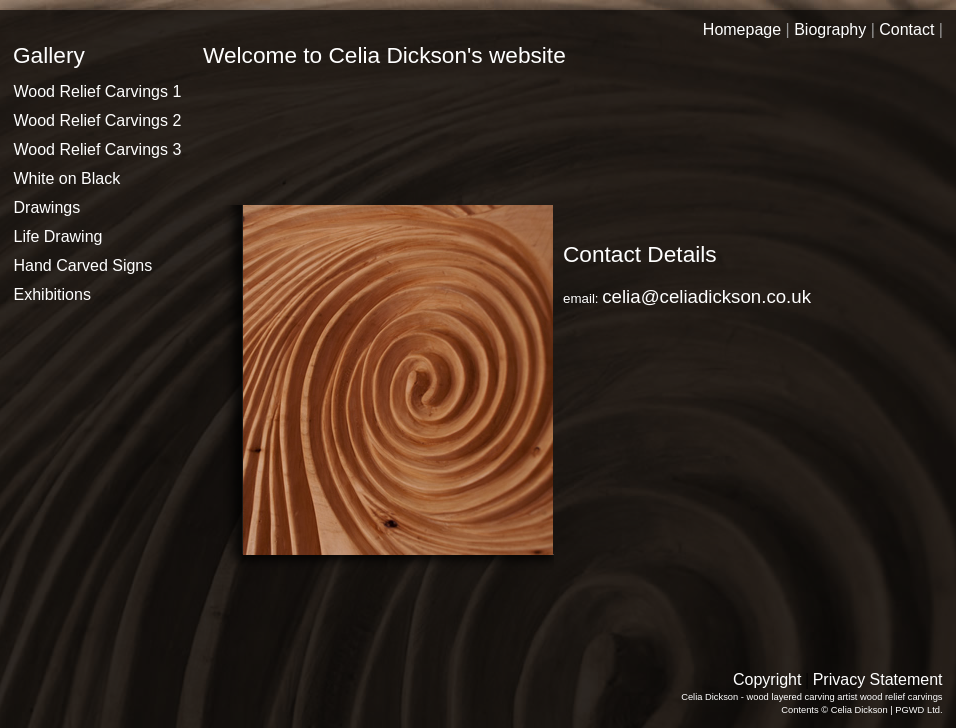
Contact (906, 29)
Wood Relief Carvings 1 (98, 91)
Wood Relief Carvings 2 (98, 120)
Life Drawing (58, 236)
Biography (830, 29)
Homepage (742, 29)
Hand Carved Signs (83, 265)
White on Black (67, 178)
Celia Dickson (859, 710)
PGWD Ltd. (918, 710)
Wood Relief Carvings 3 (98, 149)
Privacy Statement (878, 679)
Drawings (47, 207)
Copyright (767, 679)
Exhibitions (52, 294)
